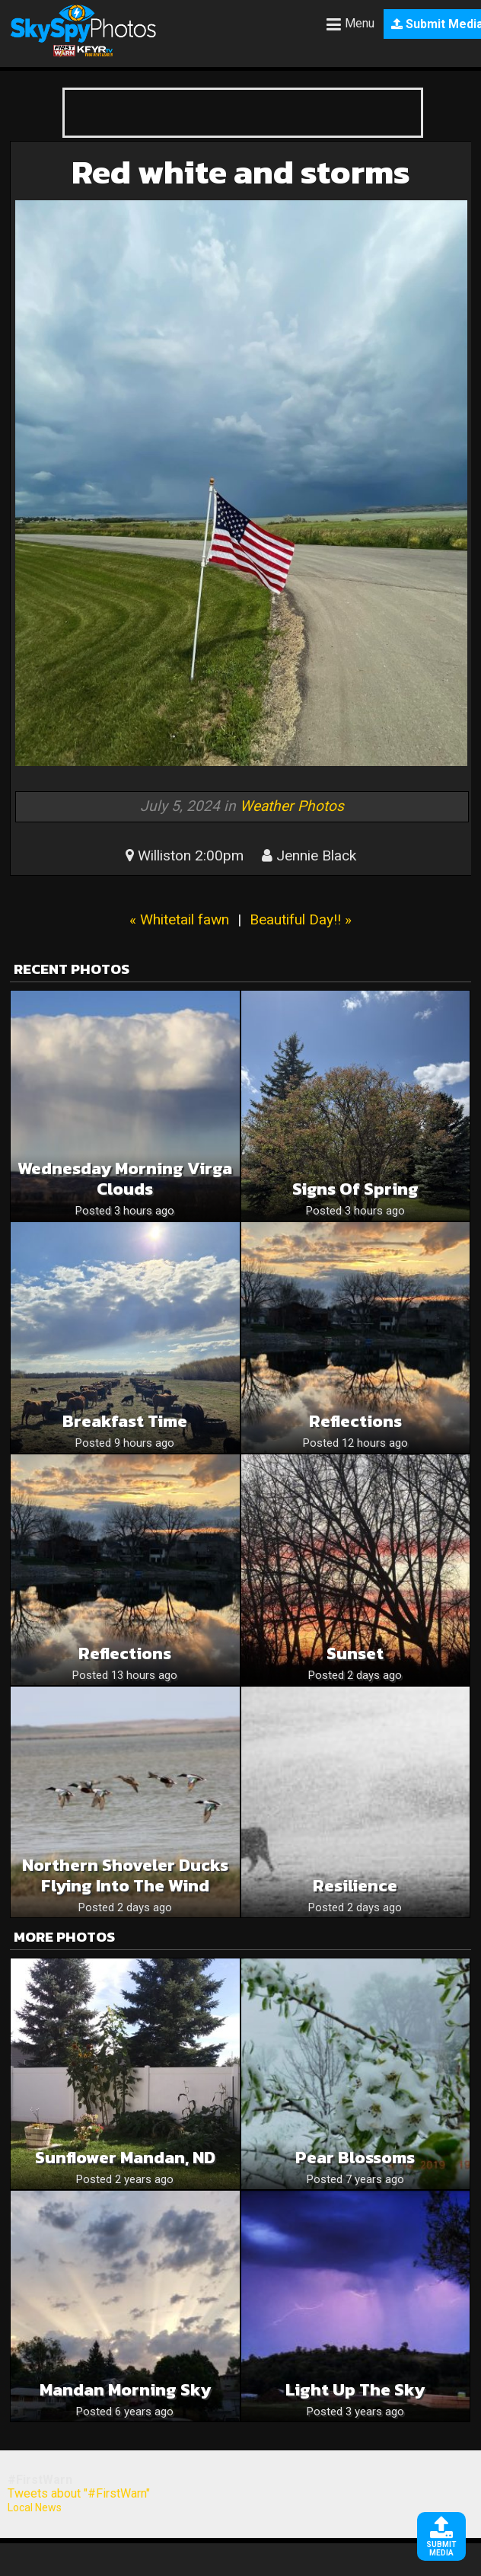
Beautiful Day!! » (301, 919)
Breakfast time (124, 1421)
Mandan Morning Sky (125, 2390)
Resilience (355, 1885)
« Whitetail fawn (179, 919)
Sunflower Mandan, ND (125, 2157)
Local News (35, 2507)
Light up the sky (355, 2390)
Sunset (355, 1653)
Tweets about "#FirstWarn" (79, 2493)
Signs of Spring (355, 1189)
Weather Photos (292, 806)
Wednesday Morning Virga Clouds (125, 1178)
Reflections (355, 1421)
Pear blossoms (355, 2157)
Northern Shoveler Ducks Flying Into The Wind (125, 1875)
